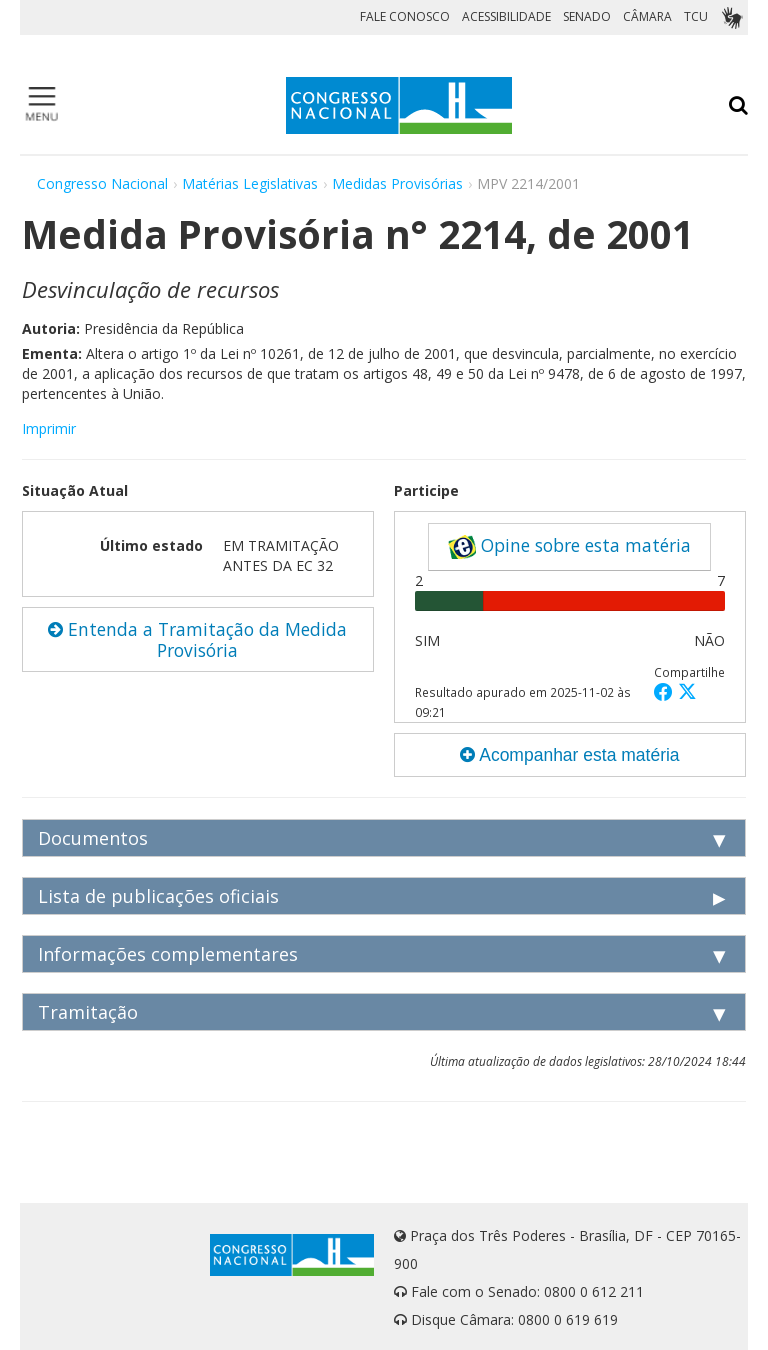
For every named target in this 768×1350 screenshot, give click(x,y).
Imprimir (49, 428)
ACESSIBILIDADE (506, 16)
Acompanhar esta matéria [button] (569, 755)
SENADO (587, 16)
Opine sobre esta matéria (569, 546)
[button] (666, 691)
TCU (696, 16)
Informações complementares (168, 954)
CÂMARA (647, 16)
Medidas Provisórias (397, 183)
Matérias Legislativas (250, 183)
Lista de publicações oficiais (158, 896)
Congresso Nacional (102, 183)
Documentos (93, 838)
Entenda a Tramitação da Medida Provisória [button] (197, 639)
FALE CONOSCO (405, 16)
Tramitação (88, 1012)
